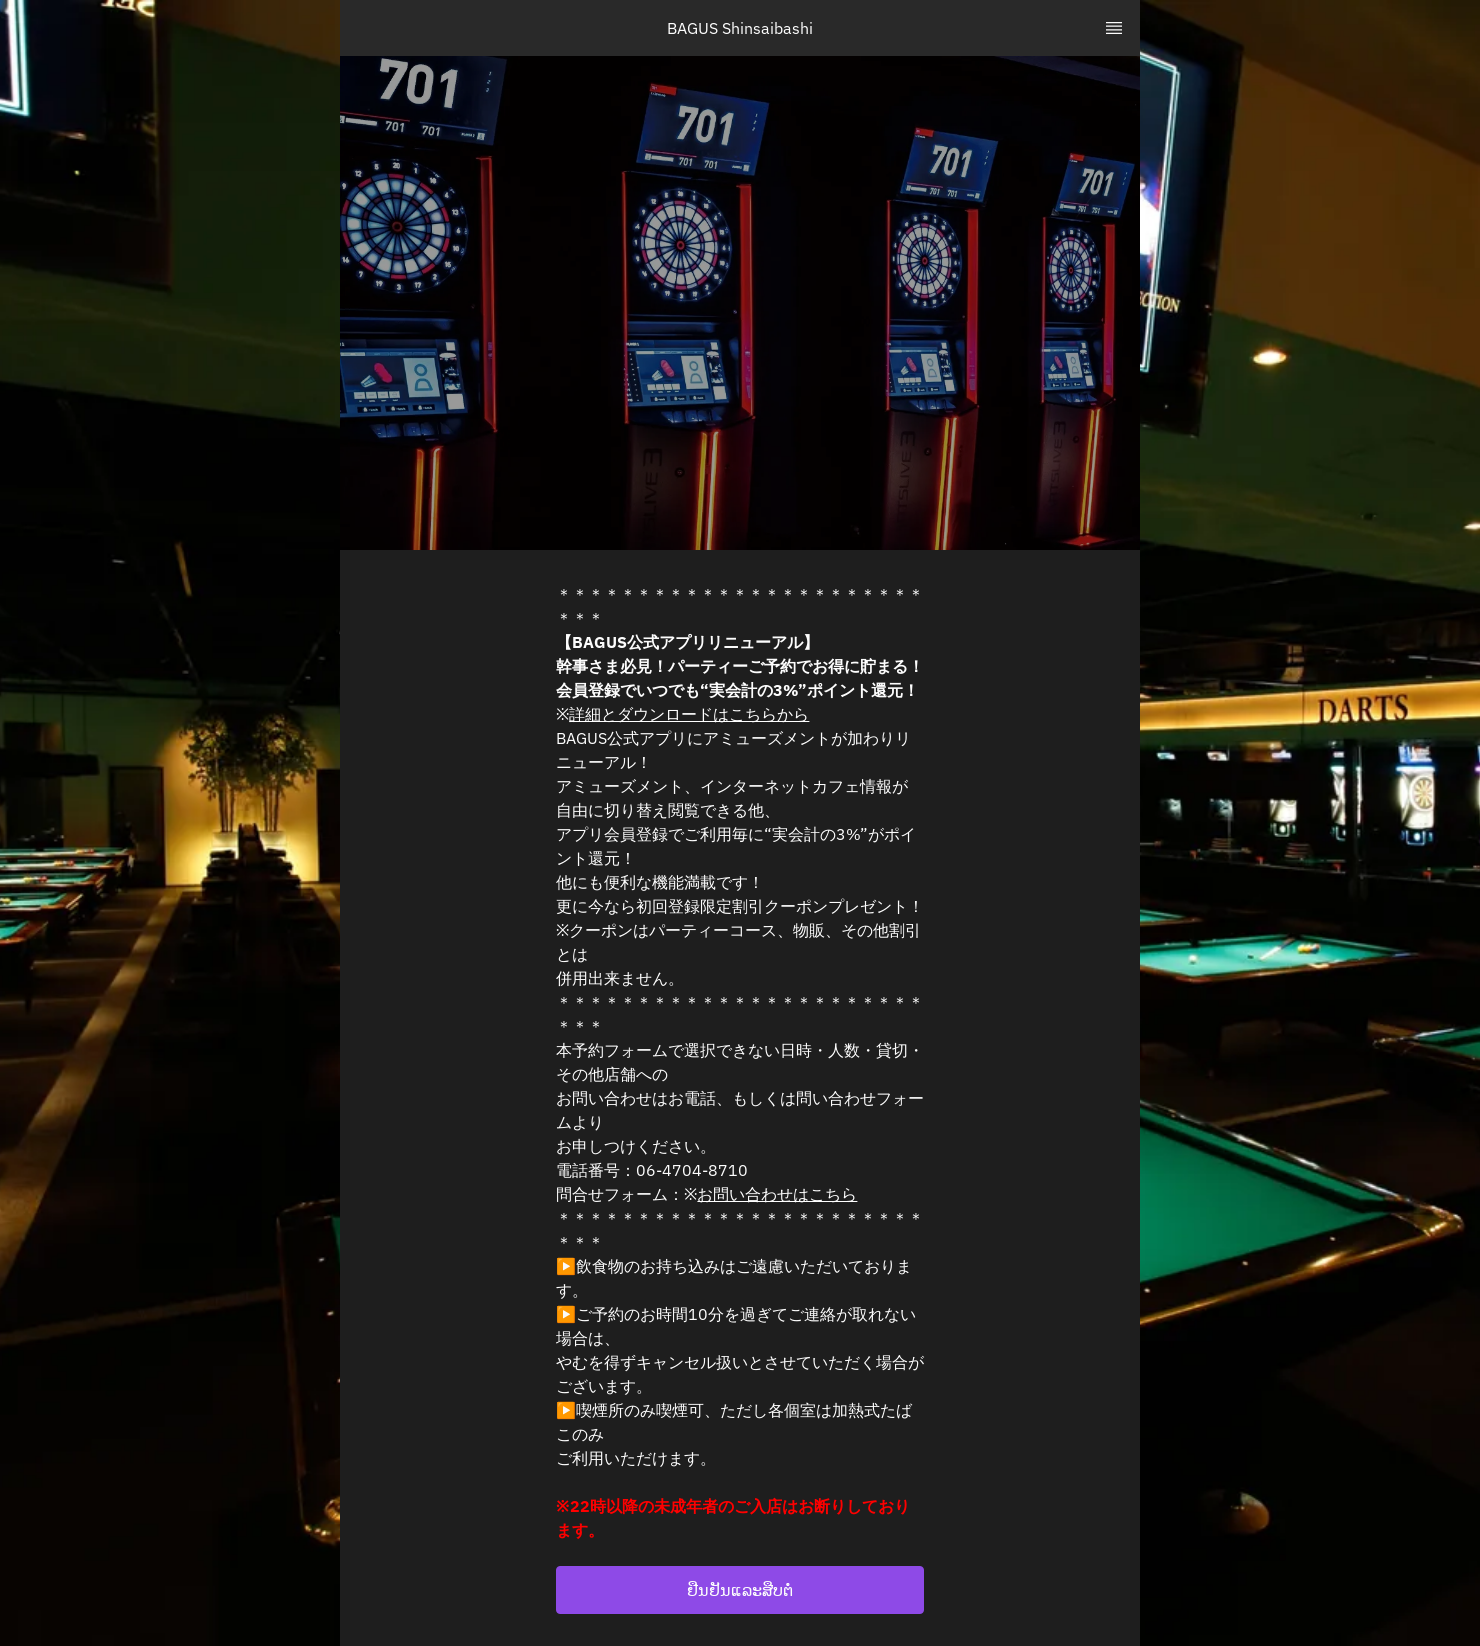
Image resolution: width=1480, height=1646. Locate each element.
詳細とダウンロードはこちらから (689, 714)
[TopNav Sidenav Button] (1114, 28)
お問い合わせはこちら (777, 1194)
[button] (740, 1590)
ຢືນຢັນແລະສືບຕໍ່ (740, 1590)
